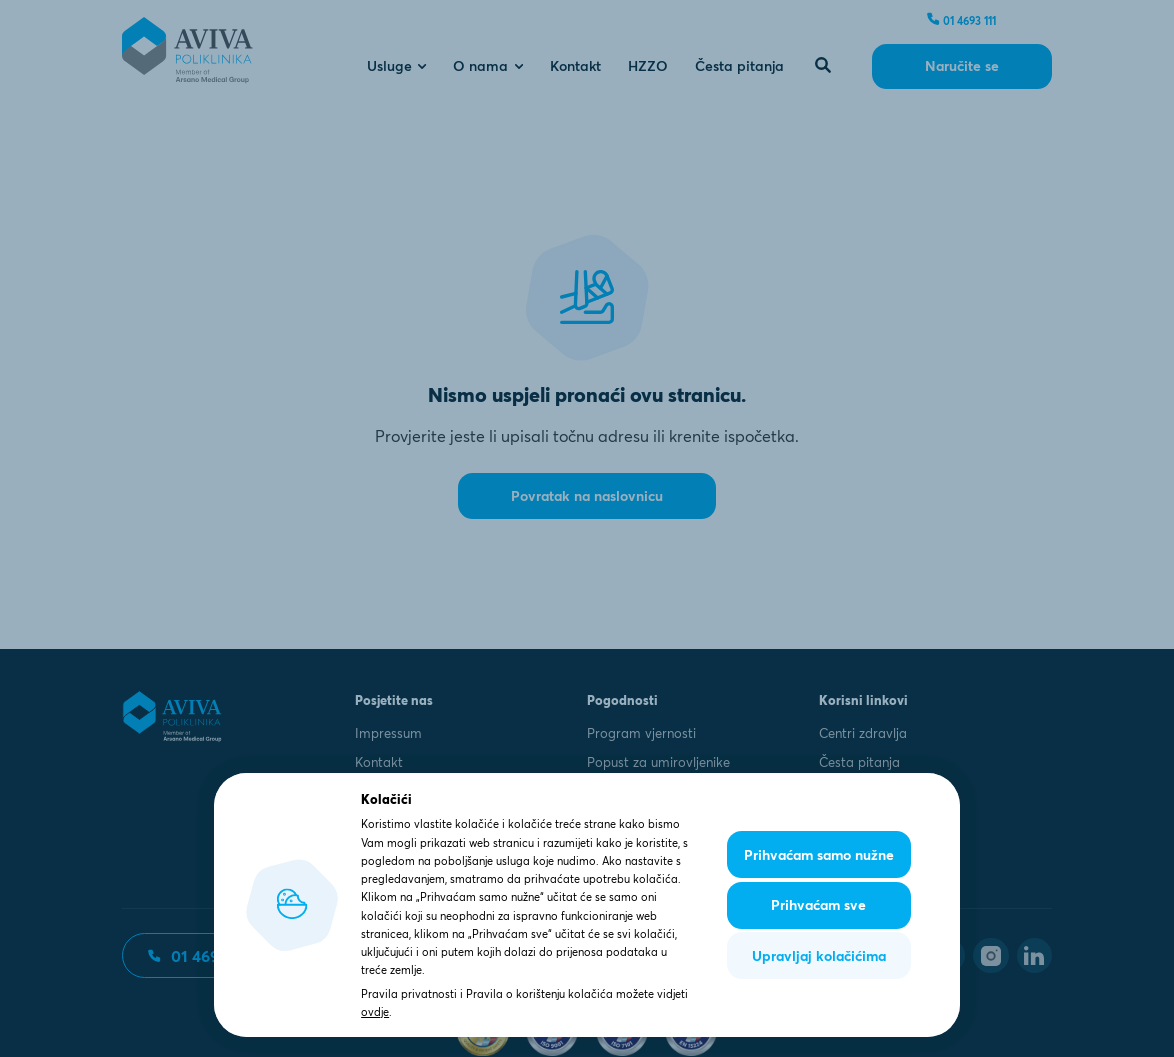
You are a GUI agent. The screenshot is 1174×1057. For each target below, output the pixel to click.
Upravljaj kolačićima (819, 956)
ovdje (375, 1012)
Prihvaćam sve (818, 905)
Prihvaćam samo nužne (819, 855)
